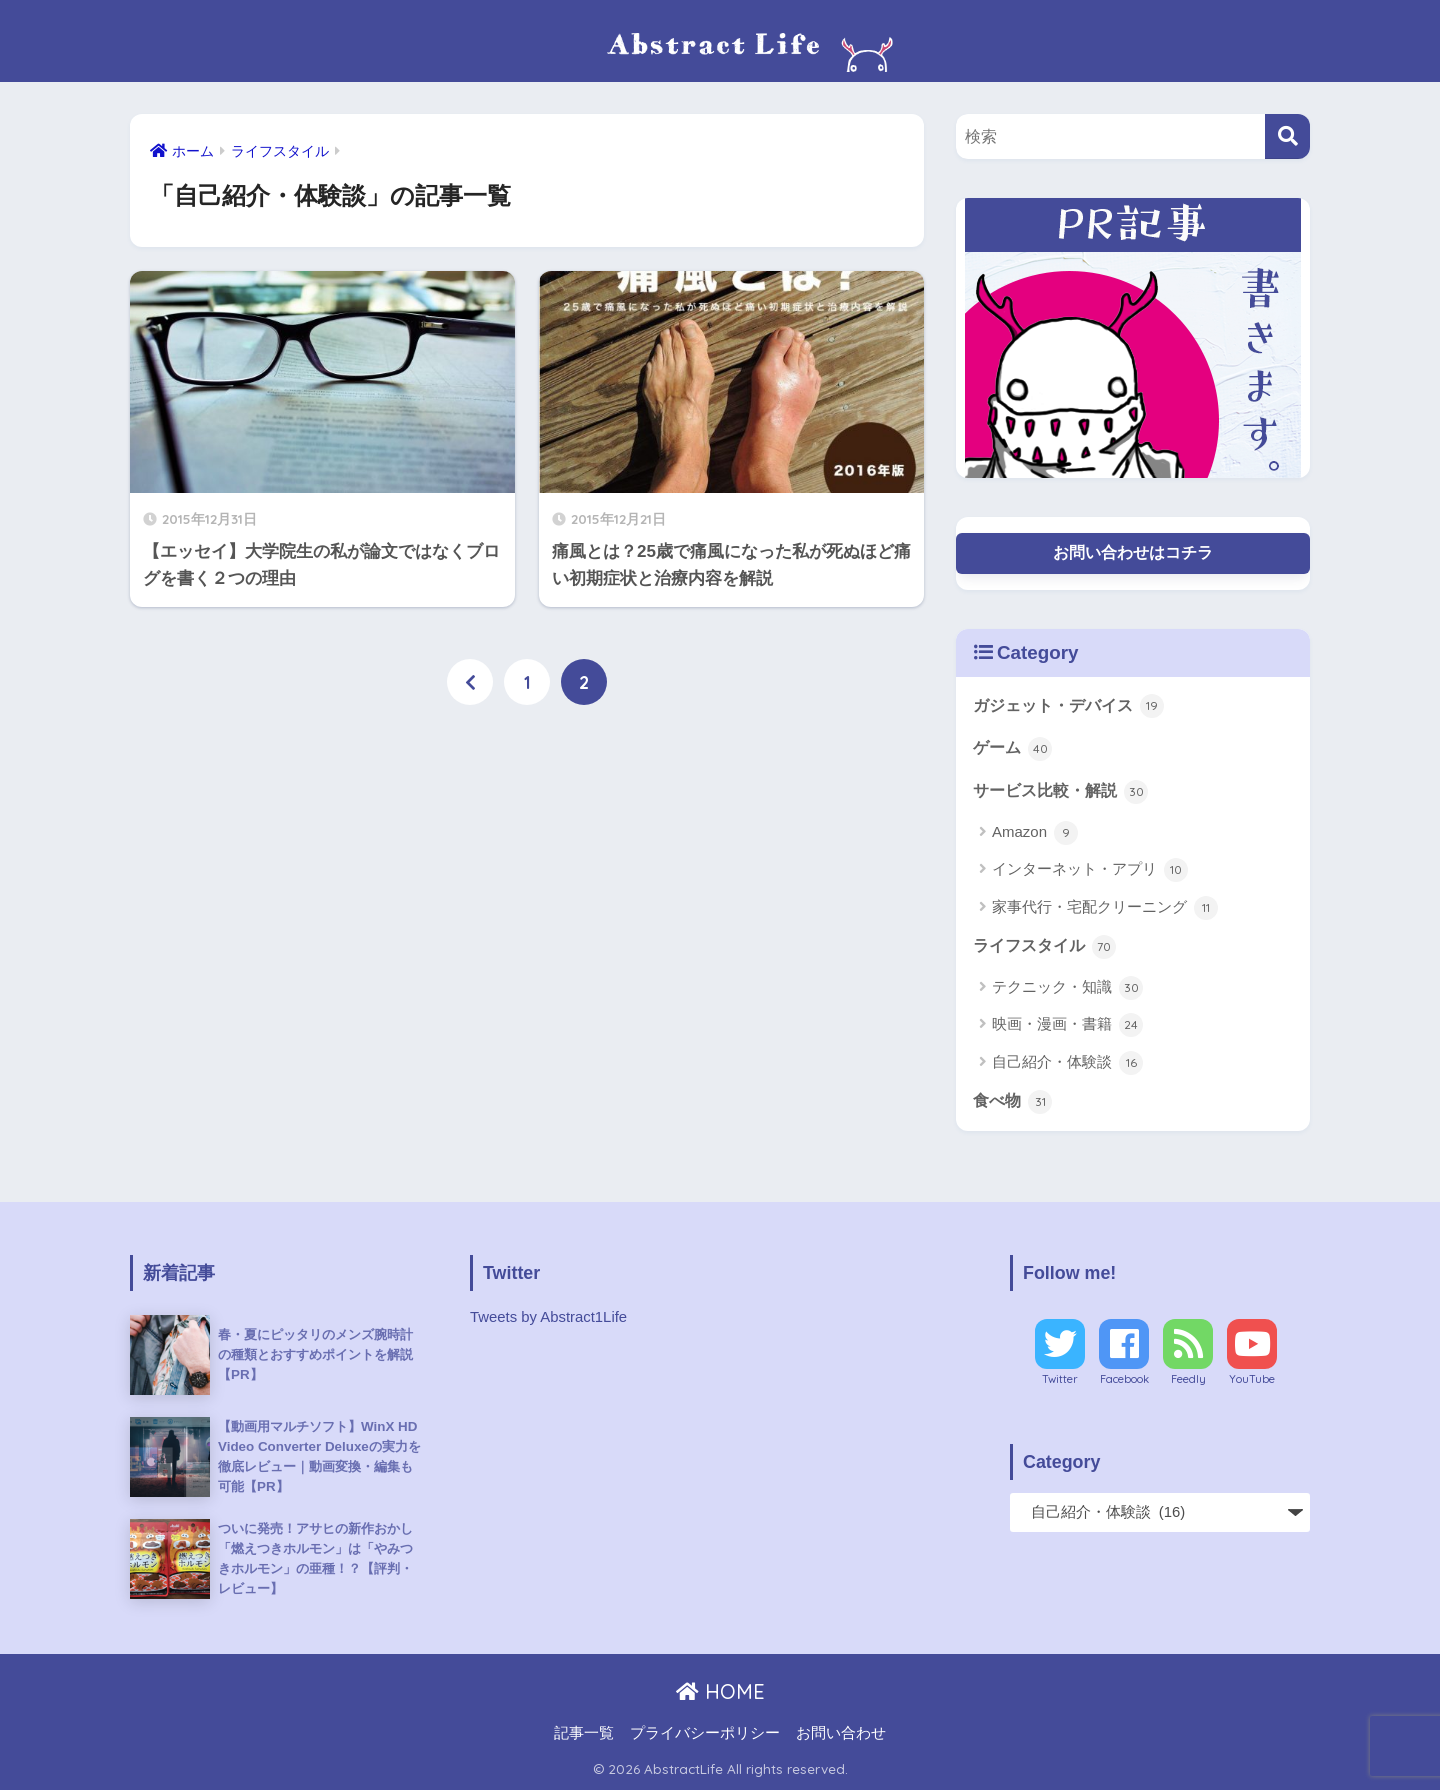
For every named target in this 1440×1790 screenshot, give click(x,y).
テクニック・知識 (1067, 988)
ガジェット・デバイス (1068, 706)
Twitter (1060, 1379)
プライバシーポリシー (705, 1733)
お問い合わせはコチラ (1133, 552)
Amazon (1035, 833)
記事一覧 (584, 1733)
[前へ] (470, 682)
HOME (720, 1691)
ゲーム (1012, 749)
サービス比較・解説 (1060, 792)
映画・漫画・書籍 (1067, 1025)
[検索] (1287, 136)
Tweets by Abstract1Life (548, 1317)
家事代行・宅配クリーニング (1105, 908)
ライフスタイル (1044, 947)
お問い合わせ (841, 1733)
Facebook (1124, 1379)
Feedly (1188, 1379)
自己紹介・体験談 (1067, 1063)
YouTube (1252, 1379)
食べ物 (1012, 1102)
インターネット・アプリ (1090, 870)
